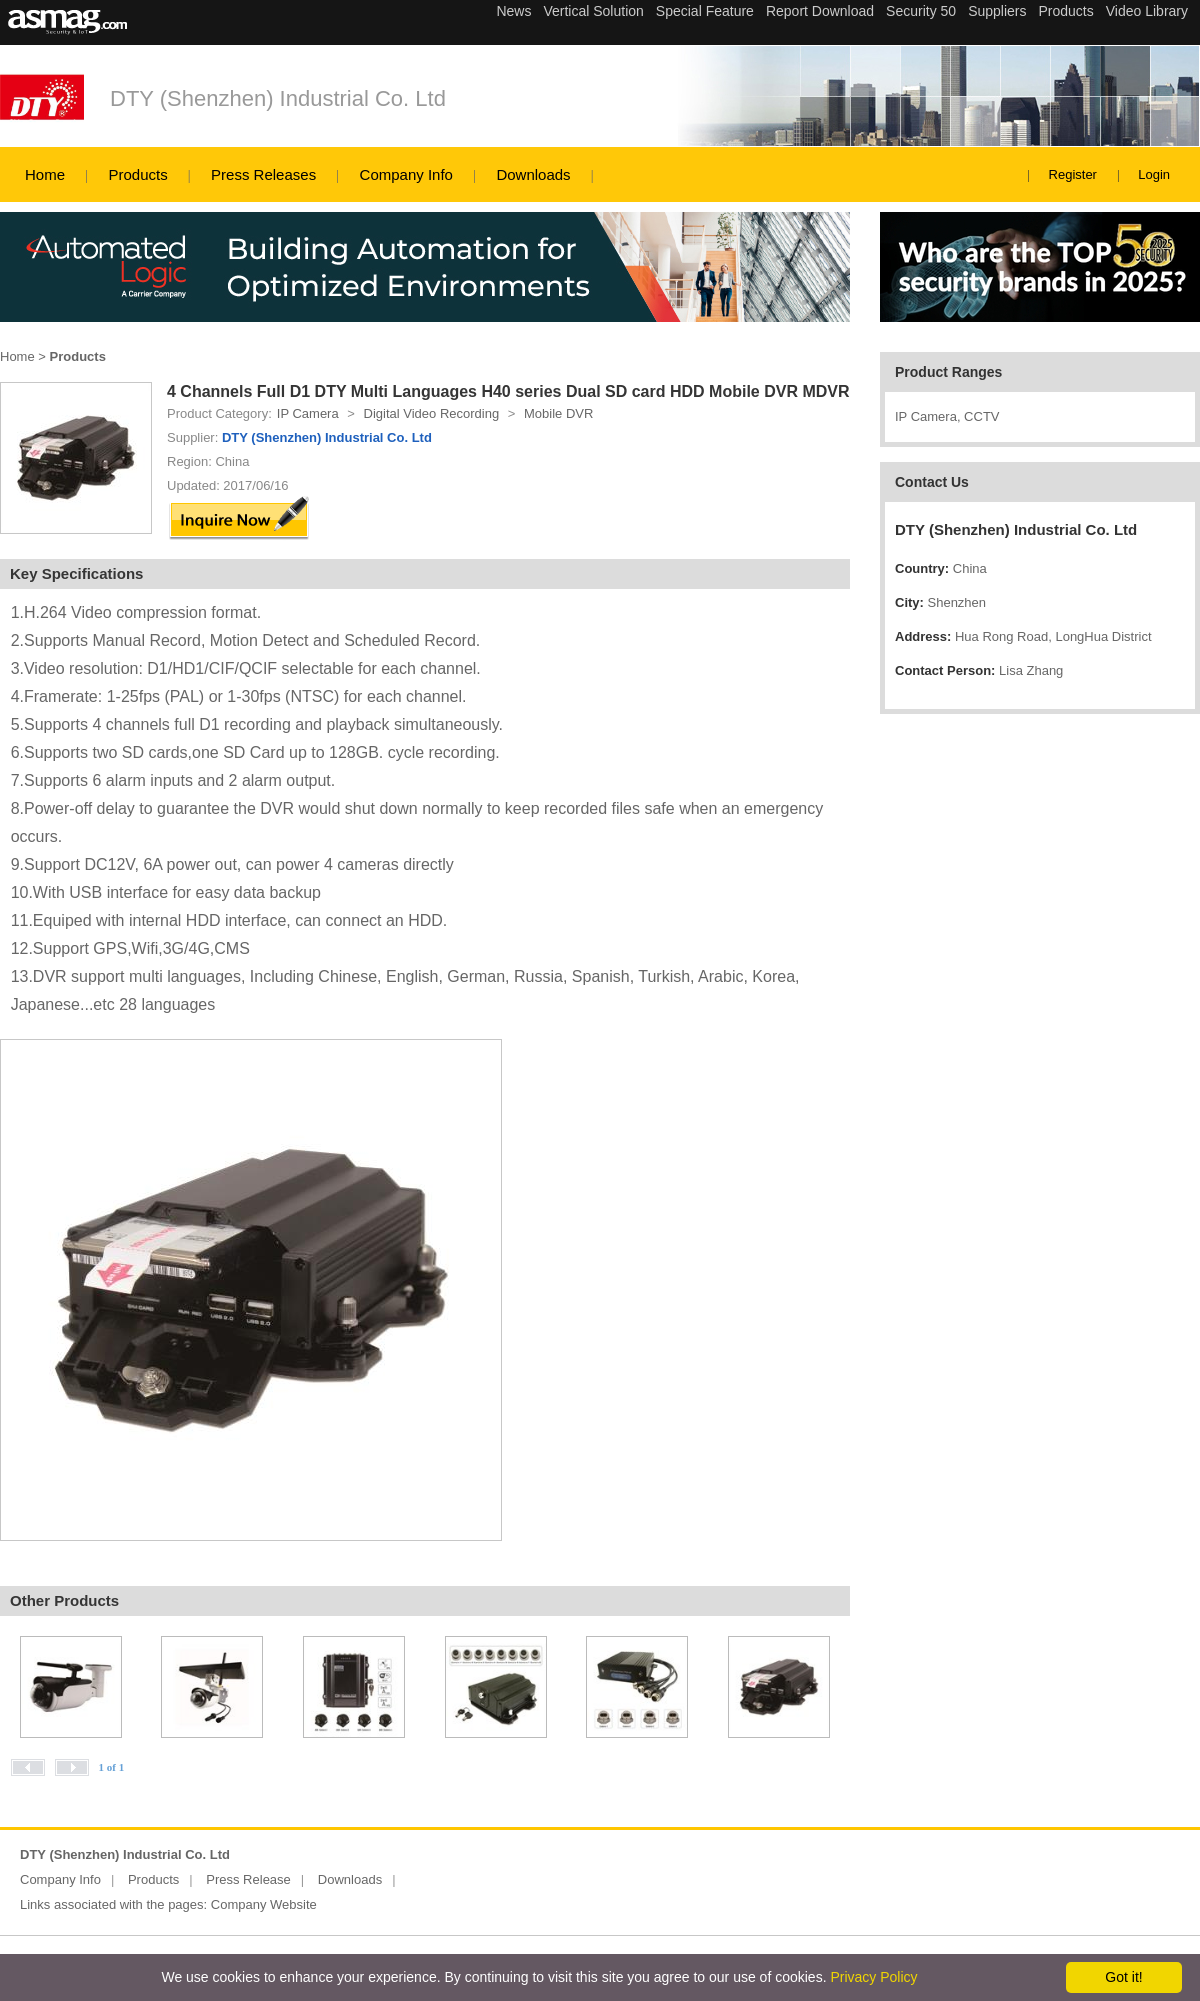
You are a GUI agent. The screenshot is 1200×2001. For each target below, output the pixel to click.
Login (1154, 174)
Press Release (248, 1879)
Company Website (264, 1904)
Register (1073, 174)
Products (137, 174)
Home (45, 174)
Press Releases (263, 174)
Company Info (406, 174)
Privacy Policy (873, 1977)
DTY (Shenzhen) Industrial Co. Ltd (278, 98)
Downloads (533, 174)
